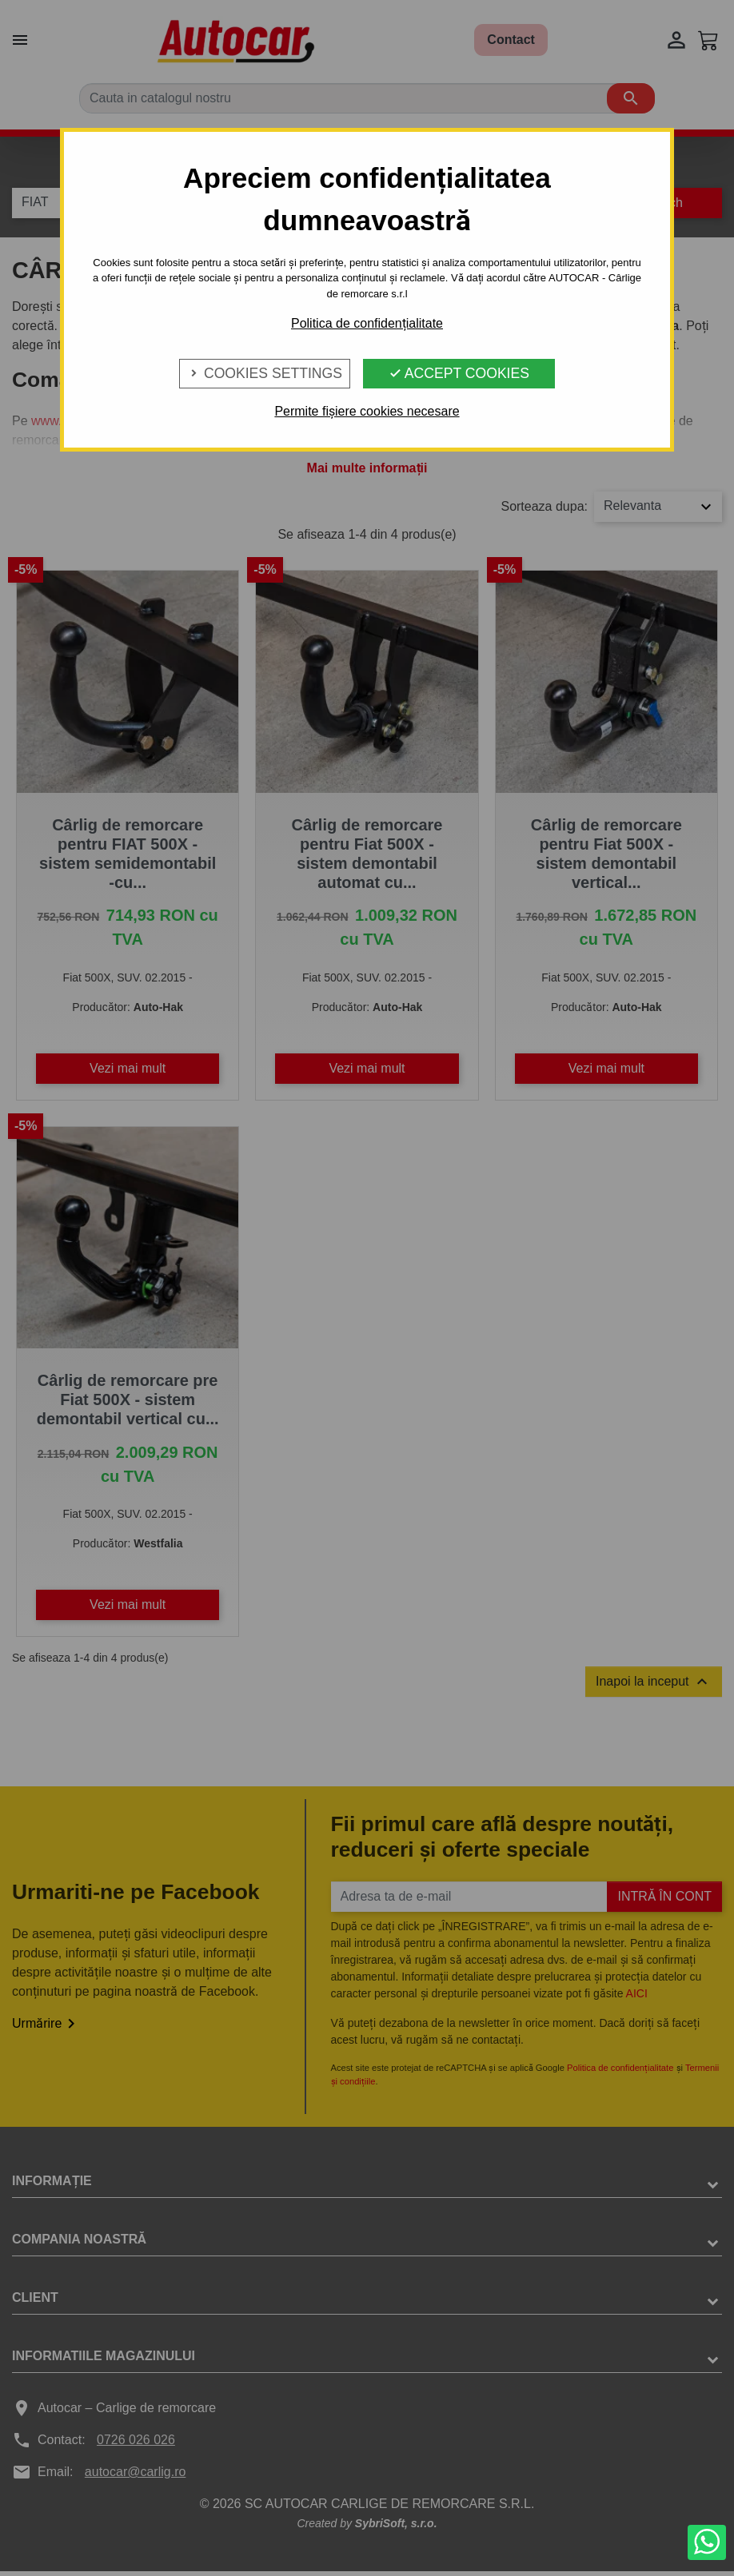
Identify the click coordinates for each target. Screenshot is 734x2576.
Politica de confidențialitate (367, 323)
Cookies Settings (264, 373)
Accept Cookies (459, 373)
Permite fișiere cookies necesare (366, 411)
